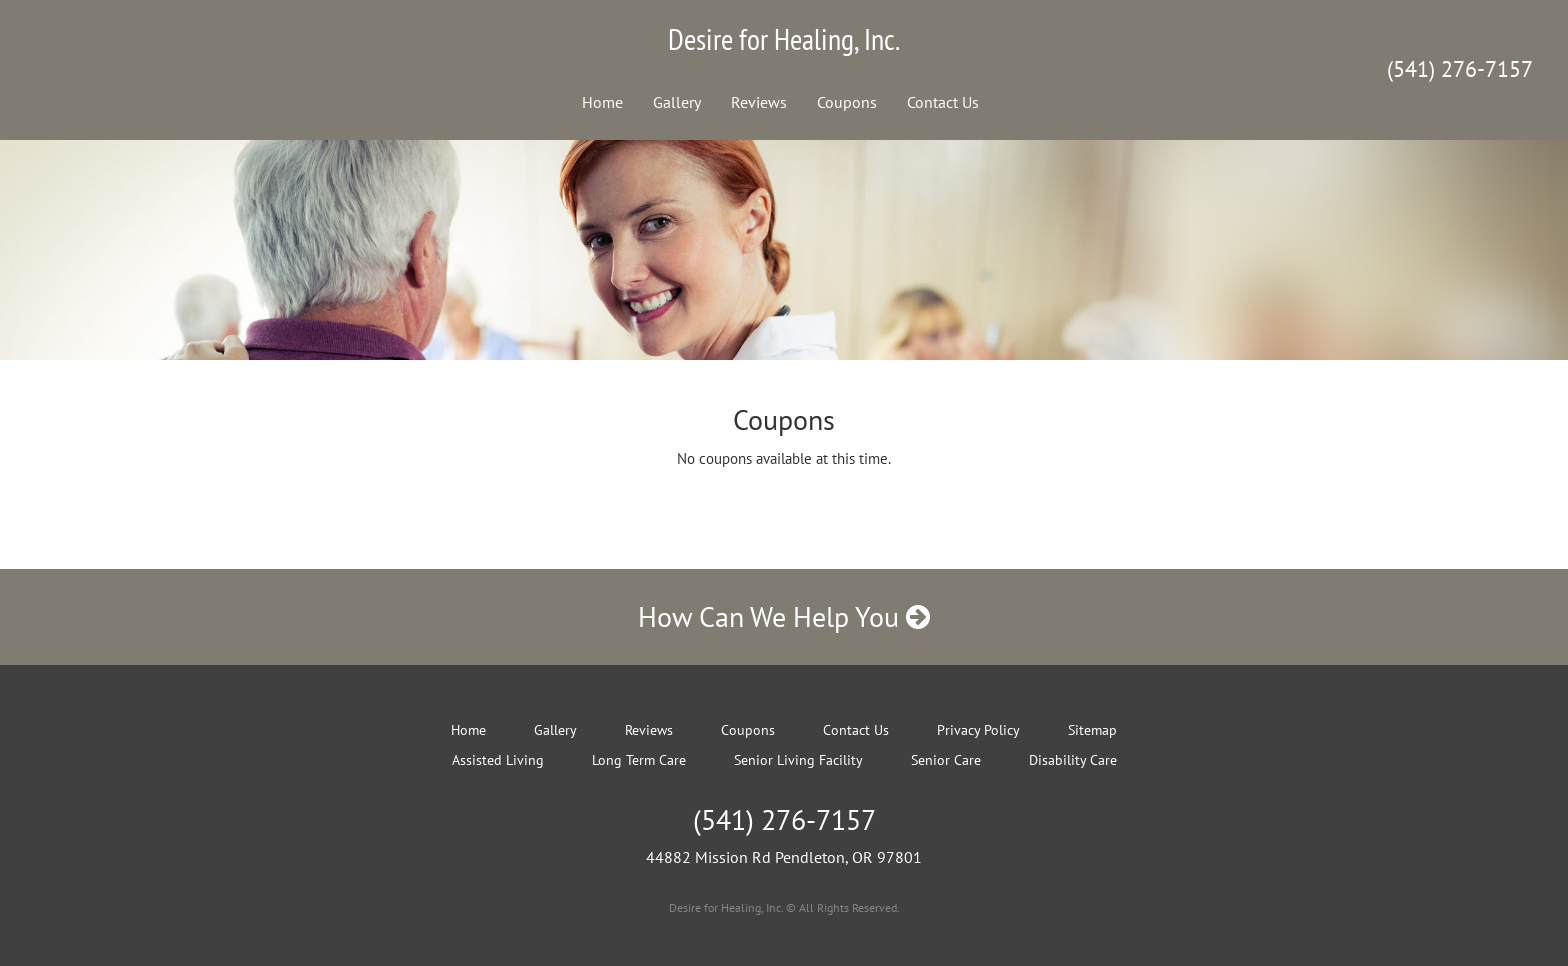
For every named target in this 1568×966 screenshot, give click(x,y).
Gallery (677, 102)
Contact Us (943, 102)
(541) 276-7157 (1460, 69)
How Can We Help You (784, 616)
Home (602, 102)
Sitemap (1092, 730)
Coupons (847, 102)
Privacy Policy (978, 730)
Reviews (759, 102)
